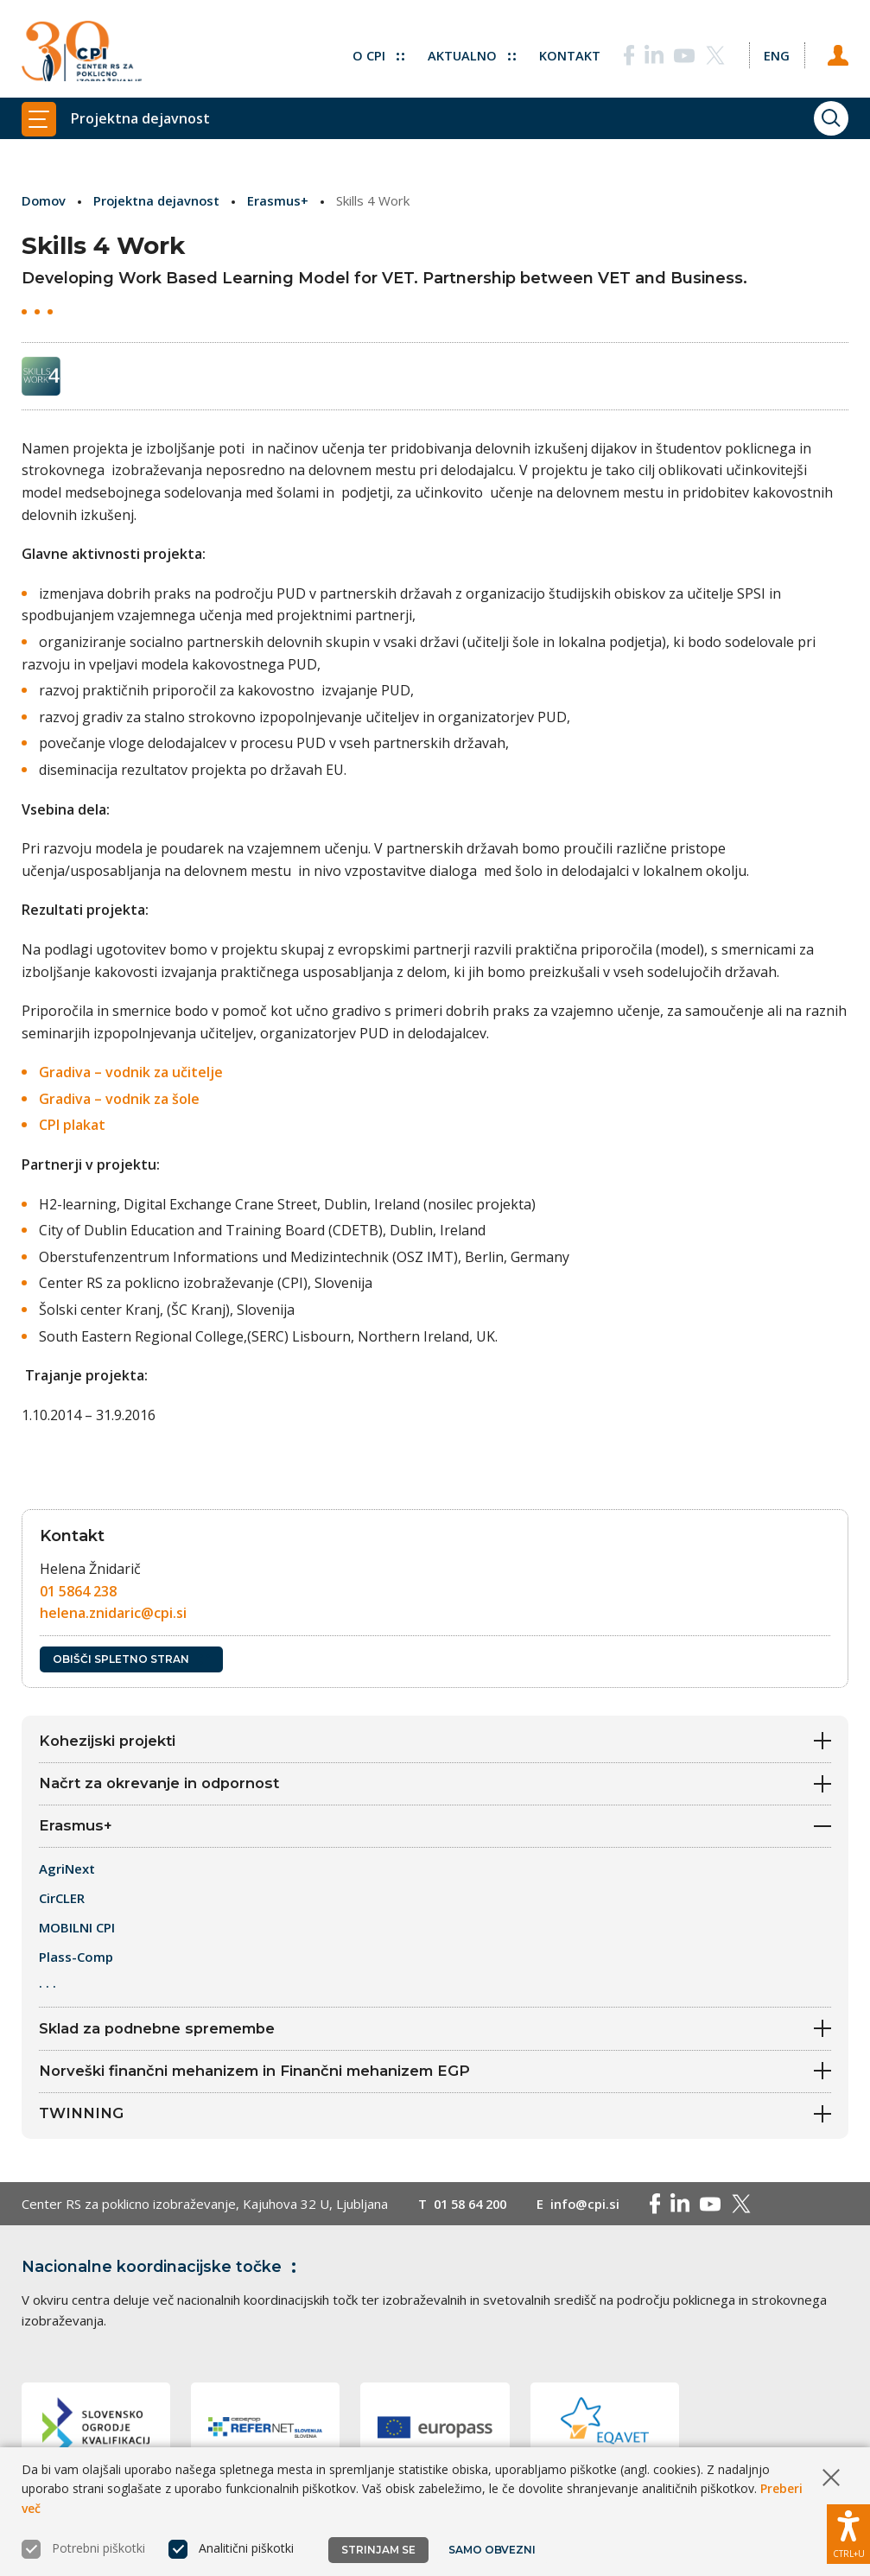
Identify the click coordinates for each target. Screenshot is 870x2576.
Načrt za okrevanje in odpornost (435, 1784)
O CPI (376, 51)
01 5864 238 (78, 1590)
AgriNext (68, 1871)
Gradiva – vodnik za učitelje (131, 1072)
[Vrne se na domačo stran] (82, 51)
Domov (44, 200)
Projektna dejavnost (159, 200)
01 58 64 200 (474, 2209)
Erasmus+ (281, 200)
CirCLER (62, 1900)
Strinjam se (378, 2549)
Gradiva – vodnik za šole (119, 1097)
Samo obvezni (492, 2549)
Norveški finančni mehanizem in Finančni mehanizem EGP (435, 2074)
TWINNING (435, 2119)
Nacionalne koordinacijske (162, 2271)
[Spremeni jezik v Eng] (776, 51)
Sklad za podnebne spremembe (435, 2031)
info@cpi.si (593, 2209)
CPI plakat (72, 1124)
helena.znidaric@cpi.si (113, 1612)
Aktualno (469, 51)
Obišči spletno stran (131, 1658)
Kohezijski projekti (435, 1740)
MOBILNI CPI (77, 1929)
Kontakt (568, 51)
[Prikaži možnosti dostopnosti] (848, 2533)
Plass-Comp (76, 1959)
